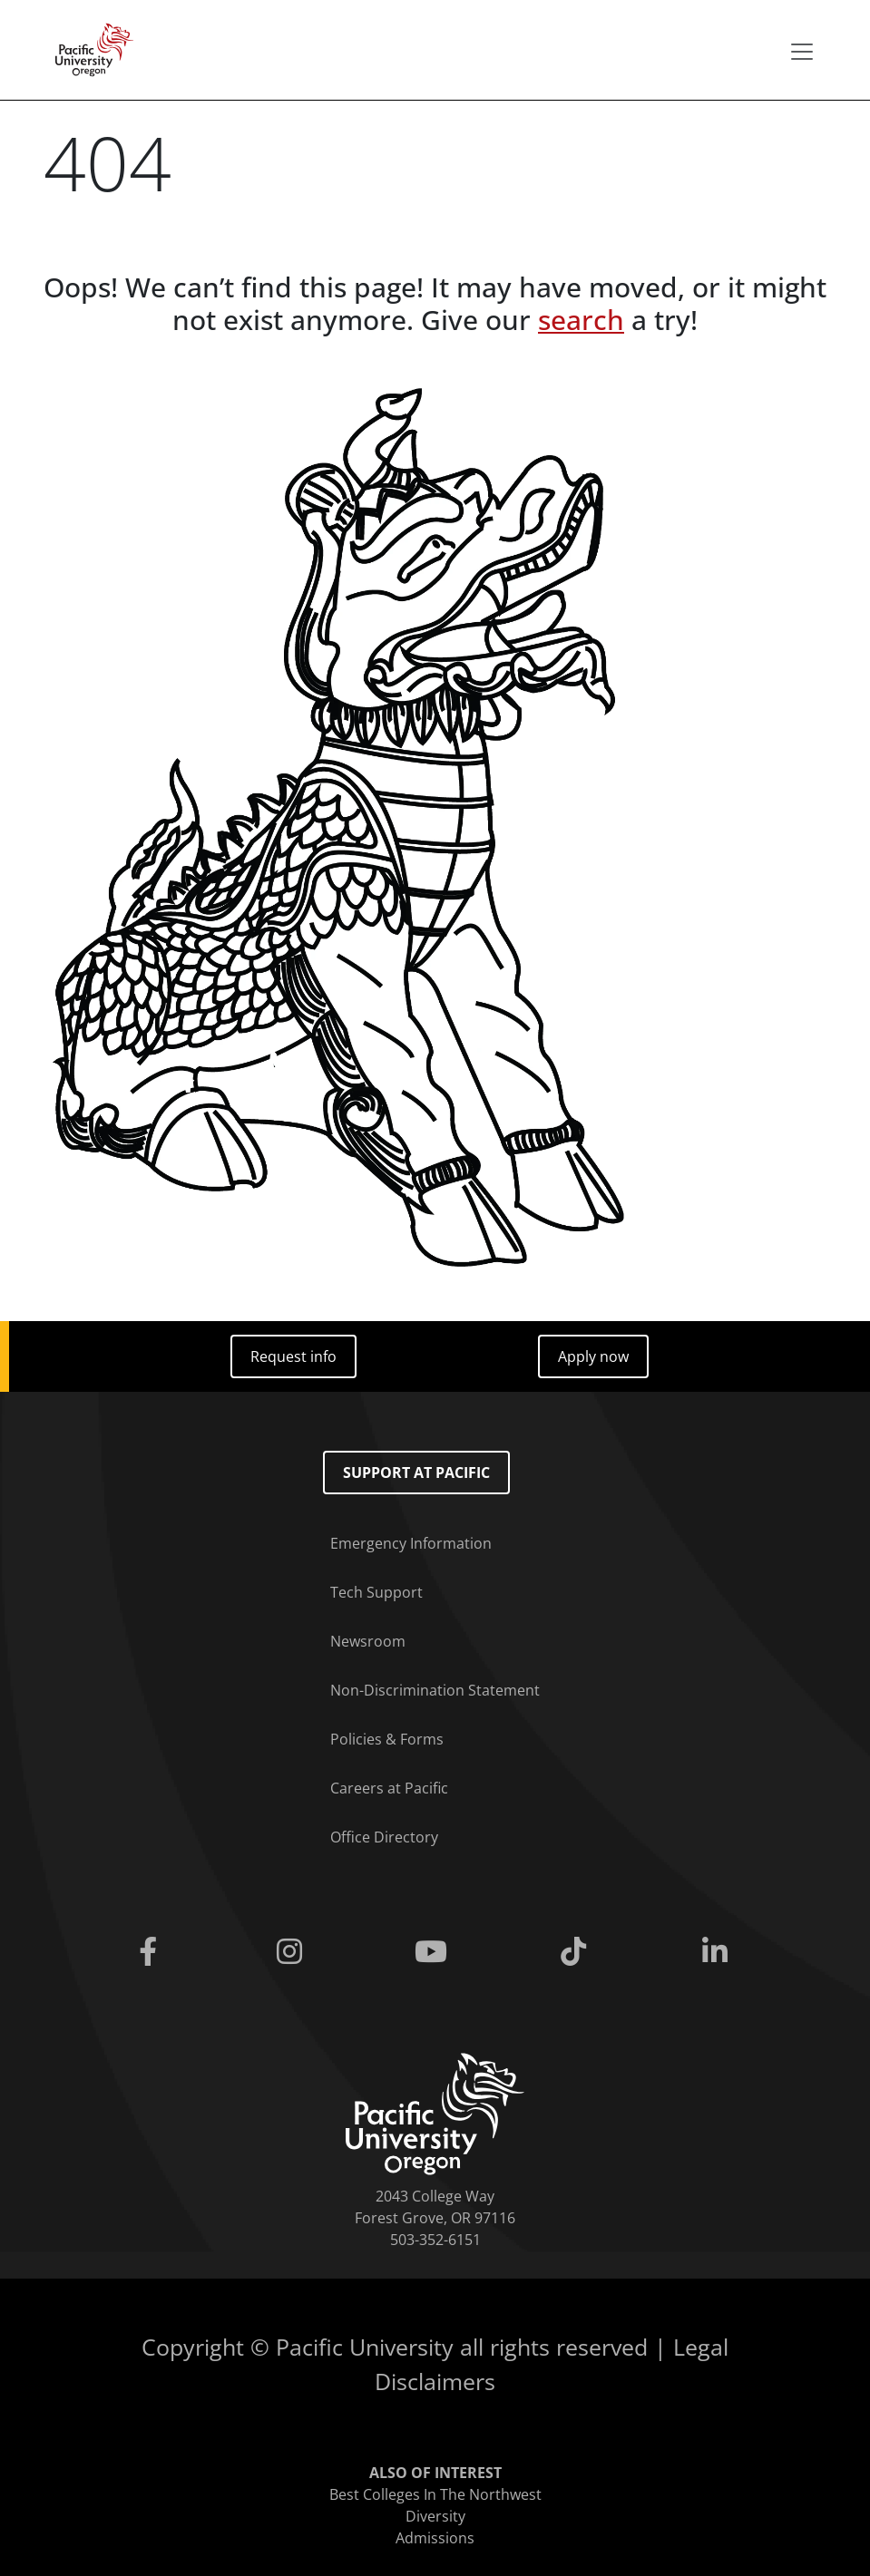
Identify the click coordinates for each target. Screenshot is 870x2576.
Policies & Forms (387, 1739)
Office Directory (384, 1837)
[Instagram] (293, 1952)
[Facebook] (151, 1952)
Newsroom (368, 1641)
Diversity (435, 2516)
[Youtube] (434, 1952)
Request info (293, 1356)
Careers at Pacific (389, 1788)
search (581, 319)
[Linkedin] (718, 1952)
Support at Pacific (416, 1472)
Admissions (435, 2538)
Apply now (593, 1356)
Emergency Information (411, 1543)
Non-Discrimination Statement (435, 1690)
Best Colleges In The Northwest (435, 2494)
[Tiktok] (577, 1952)
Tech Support (376, 1592)
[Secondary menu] (801, 51)
